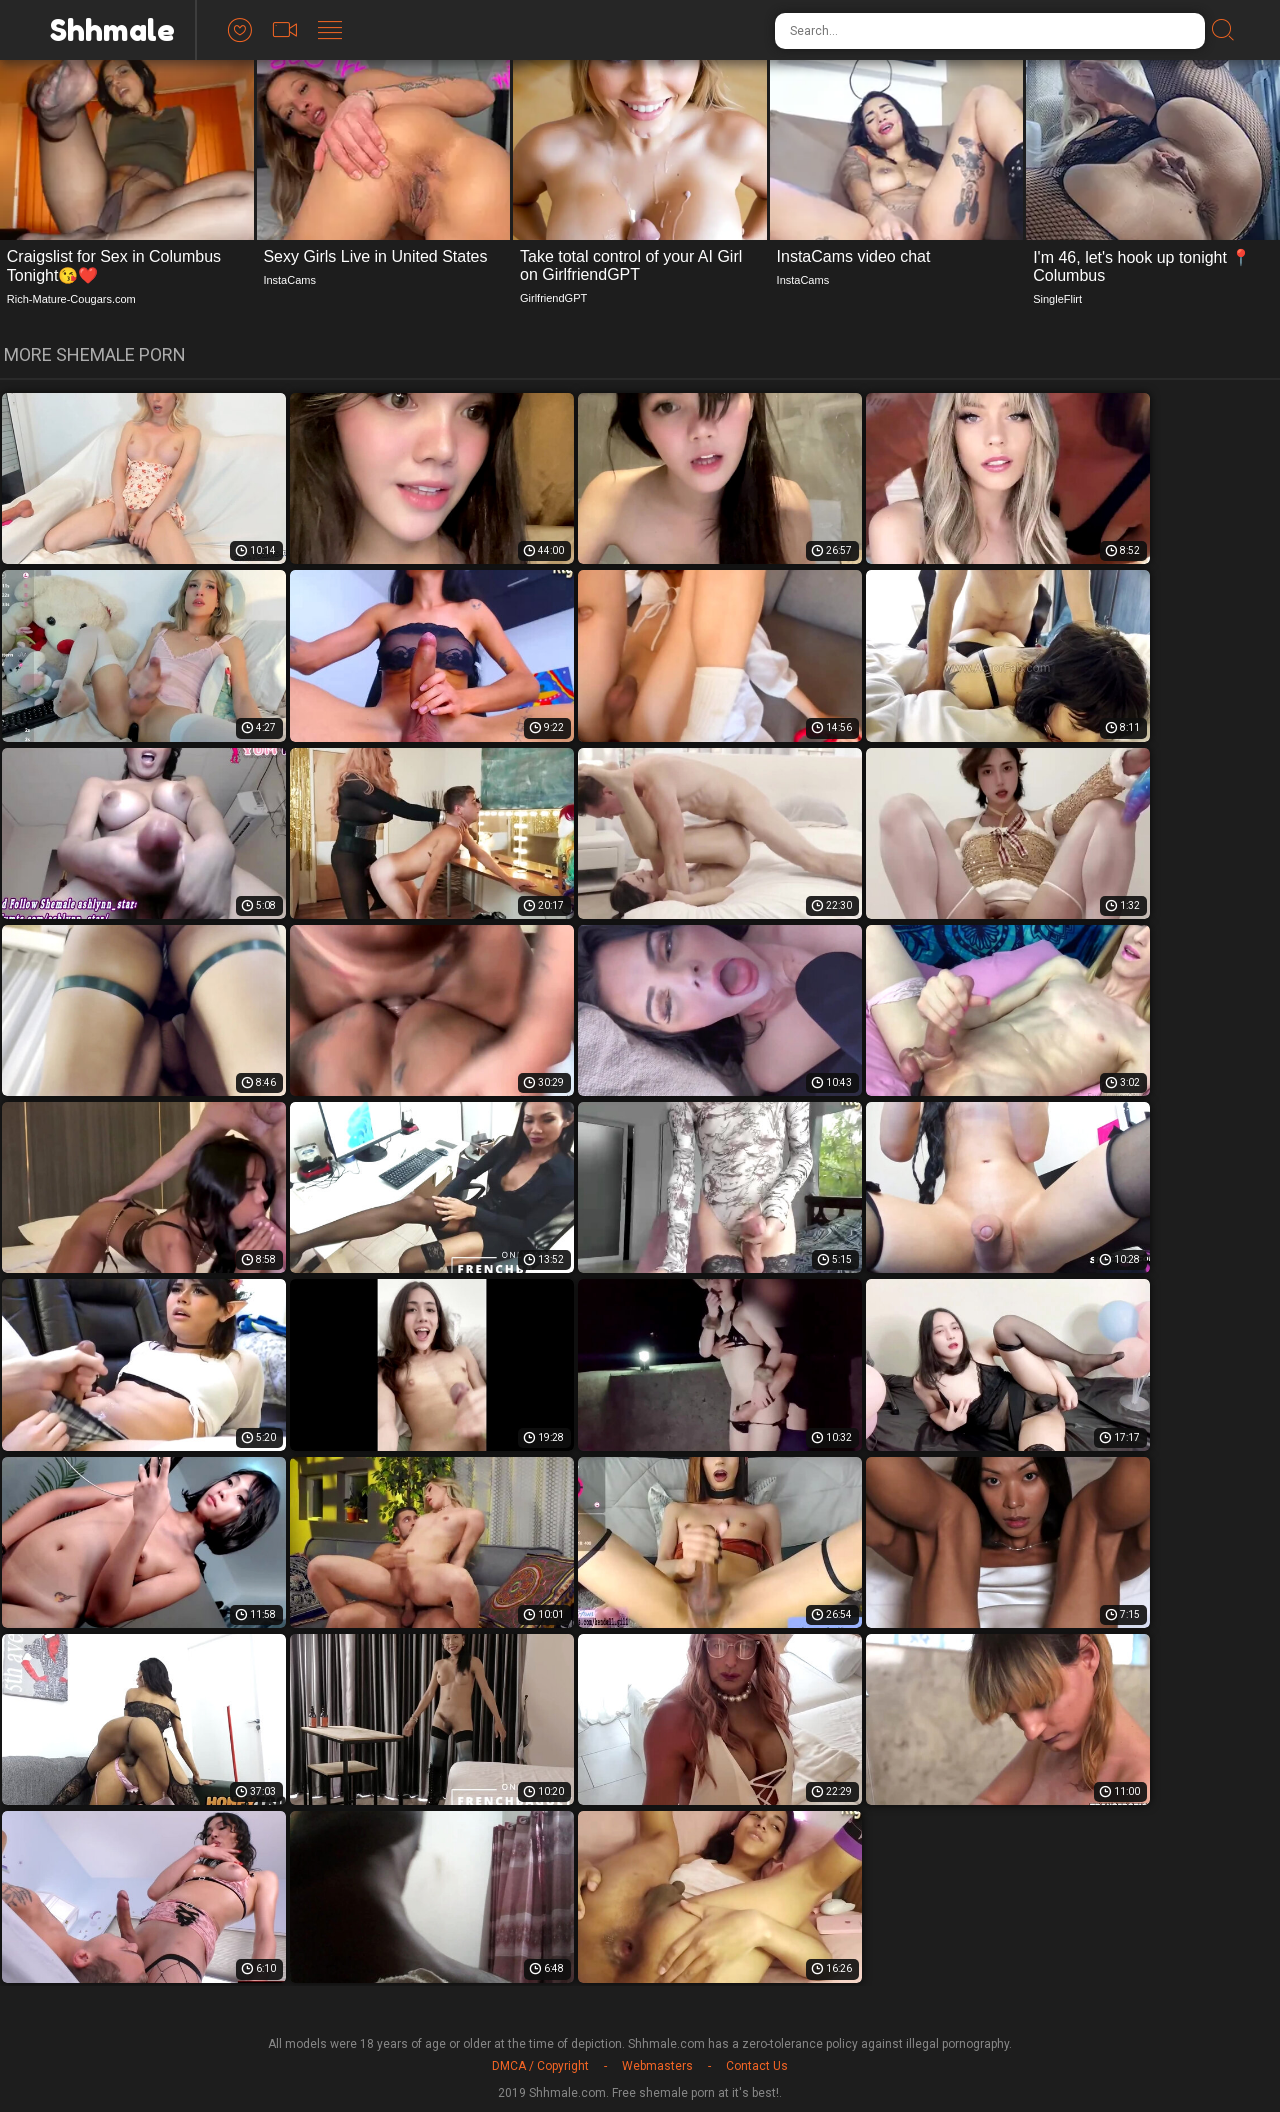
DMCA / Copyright (540, 2066)
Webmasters (657, 2066)
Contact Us (757, 2066)
